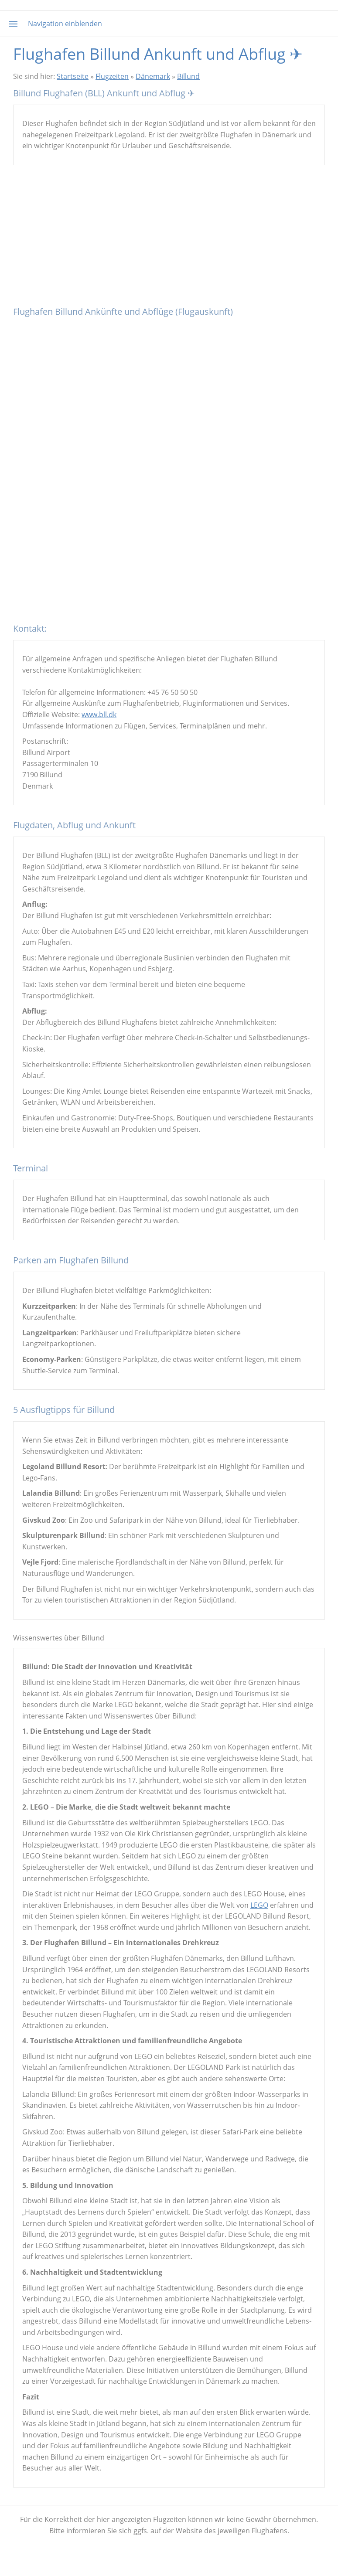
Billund (188, 76)
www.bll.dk (99, 714)
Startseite (73, 76)
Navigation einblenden (65, 23)
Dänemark (153, 76)
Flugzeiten (112, 76)
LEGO (259, 1905)
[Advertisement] (169, 239)
